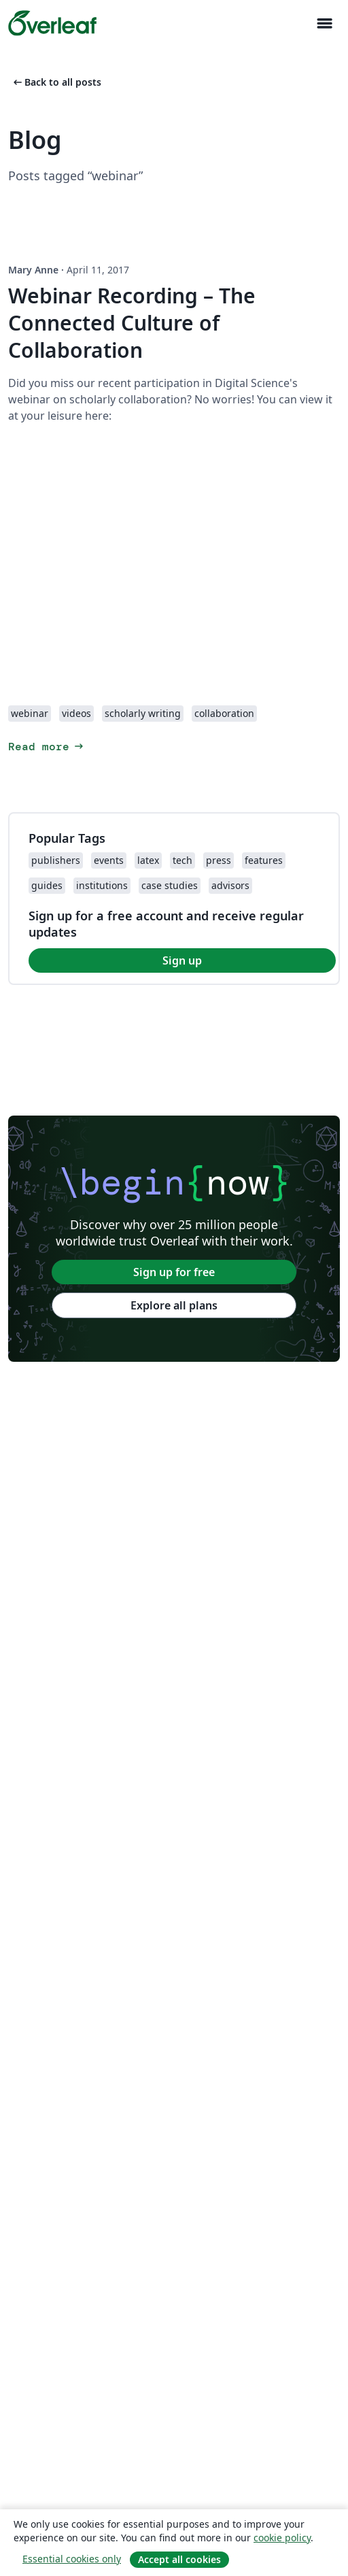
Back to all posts (56, 82)
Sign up (182, 960)
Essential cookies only (71, 2558)
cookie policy (282, 2537)
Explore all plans (174, 1305)
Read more (47, 746)
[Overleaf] (52, 23)
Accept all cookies (179, 2559)
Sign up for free (174, 1272)
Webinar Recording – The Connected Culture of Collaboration (132, 323)
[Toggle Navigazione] (324, 23)
